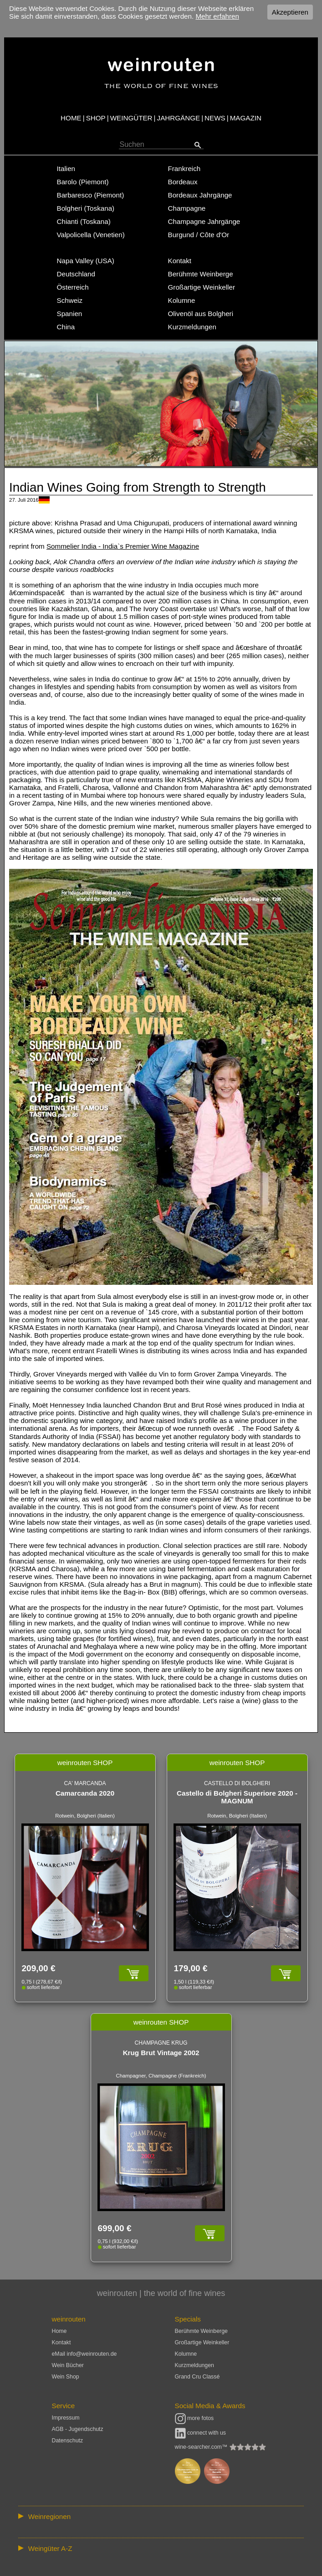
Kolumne (181, 300)
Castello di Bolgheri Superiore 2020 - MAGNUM (237, 1797)
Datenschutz (67, 2440)
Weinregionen (49, 2516)
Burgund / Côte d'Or (199, 235)
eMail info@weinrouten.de (84, 2354)
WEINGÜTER (131, 118)
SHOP (96, 118)
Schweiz (70, 300)
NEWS (214, 118)
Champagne (187, 208)
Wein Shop (65, 2376)
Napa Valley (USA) (85, 261)
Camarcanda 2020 (85, 1793)
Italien (66, 168)
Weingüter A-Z (50, 2548)
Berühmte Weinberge (200, 274)
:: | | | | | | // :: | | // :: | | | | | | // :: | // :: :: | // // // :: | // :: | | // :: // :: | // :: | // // (161, 2516)
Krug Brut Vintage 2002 (161, 2053)
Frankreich (184, 168)
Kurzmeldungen (192, 327)
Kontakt (180, 261)
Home (59, 2331)
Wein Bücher (68, 2365)
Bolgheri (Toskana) (86, 208)
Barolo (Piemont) (83, 182)
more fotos (194, 2418)
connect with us (200, 2433)
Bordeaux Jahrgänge (200, 195)
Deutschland (76, 274)
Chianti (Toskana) (84, 221)
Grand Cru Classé (197, 2376)
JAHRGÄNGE (178, 118)
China (66, 327)
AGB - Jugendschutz (77, 2429)
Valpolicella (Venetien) (91, 235)
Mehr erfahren (217, 16)
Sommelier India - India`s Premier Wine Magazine (122, 546)
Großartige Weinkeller (201, 287)
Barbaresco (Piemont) (90, 195)
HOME (71, 118)
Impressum (66, 2418)
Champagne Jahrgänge (204, 221)
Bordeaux (183, 182)
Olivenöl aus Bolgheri (201, 313)
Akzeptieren (290, 12)
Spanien (69, 313)
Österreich (73, 287)
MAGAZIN (245, 118)
